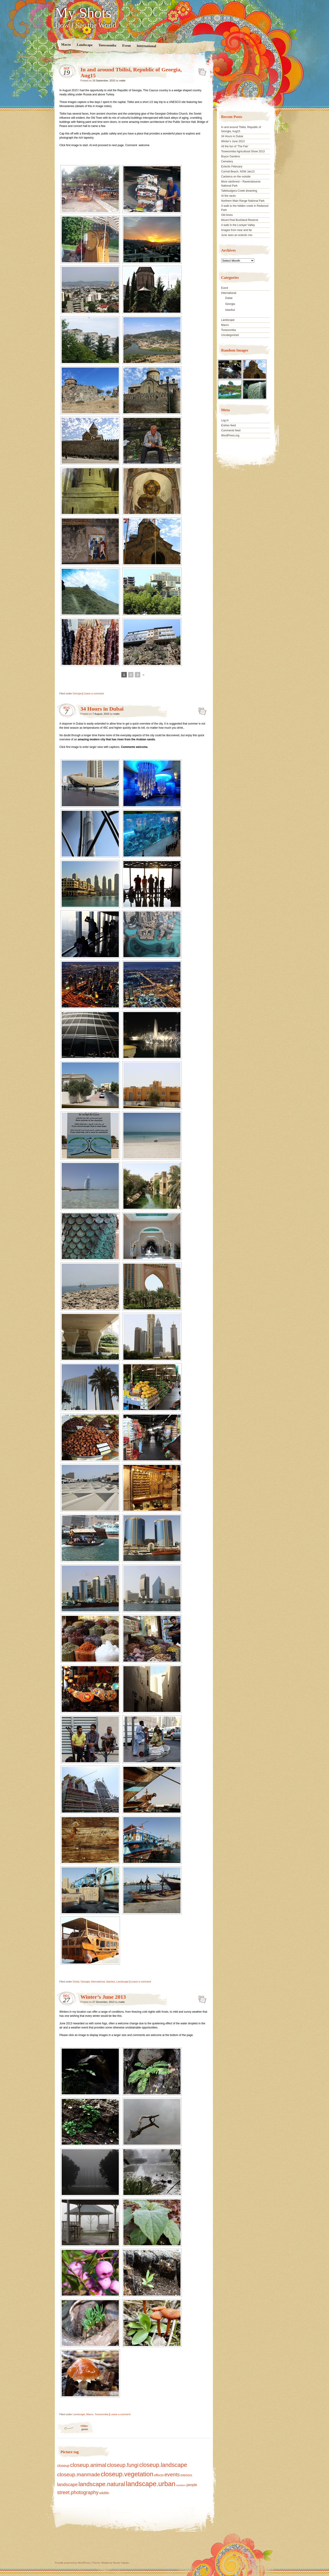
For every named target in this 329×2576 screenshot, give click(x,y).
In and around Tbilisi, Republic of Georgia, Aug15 (201, 71)
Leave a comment (94, 693)
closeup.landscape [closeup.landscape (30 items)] (163, 2465)
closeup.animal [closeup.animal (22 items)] (88, 2465)
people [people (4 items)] (191, 2485)
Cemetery (227, 161)
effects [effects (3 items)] (159, 2475)
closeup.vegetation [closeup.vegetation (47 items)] (127, 2474)
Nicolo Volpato (121, 2562)
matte (122, 80)
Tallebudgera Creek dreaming (239, 190)
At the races (228, 195)
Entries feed (228, 425)
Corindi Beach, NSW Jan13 (238, 171)
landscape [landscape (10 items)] (67, 2484)
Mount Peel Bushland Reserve (239, 220)
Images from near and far (236, 230)
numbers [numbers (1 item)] (181, 2485)
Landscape (85, 45)
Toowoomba (107, 45)
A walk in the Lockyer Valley (238, 225)
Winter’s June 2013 (103, 1997)
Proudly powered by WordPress (72, 2562)
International (146, 46)
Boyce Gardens (230, 156)
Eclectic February (231, 166)
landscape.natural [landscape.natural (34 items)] (101, 2484)
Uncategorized (230, 335)
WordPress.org (230, 435)
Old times (227, 215)
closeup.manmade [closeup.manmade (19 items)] (78, 2474)
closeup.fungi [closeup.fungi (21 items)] (122, 2465)
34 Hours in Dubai (102, 709)
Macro (66, 44)
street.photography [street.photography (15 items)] (77, 2492)
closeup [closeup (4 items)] (63, 2466)
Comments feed (231, 430)
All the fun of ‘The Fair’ (235, 146)
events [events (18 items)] (172, 2474)
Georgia (77, 693)
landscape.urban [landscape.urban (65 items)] (150, 2483)
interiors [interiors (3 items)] (186, 2475)
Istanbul (110, 1981)
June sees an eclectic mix (236, 235)
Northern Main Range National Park (243, 200)
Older (72, 2427)
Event (126, 46)
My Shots (83, 13)
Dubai (76, 1981)
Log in (225, 420)
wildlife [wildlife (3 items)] (104, 2493)
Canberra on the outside (236, 176)
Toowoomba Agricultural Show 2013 (243, 151)
